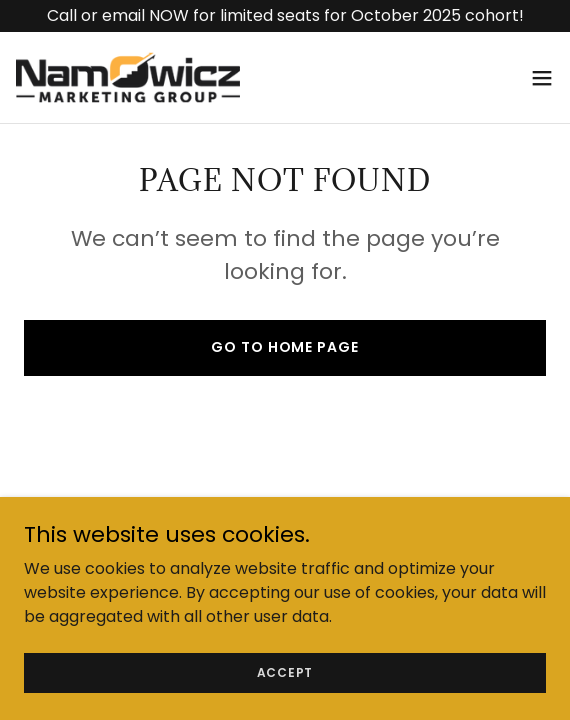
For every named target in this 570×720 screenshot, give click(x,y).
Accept (285, 699)
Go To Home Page (284, 347)
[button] (542, 78)
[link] (128, 77)
